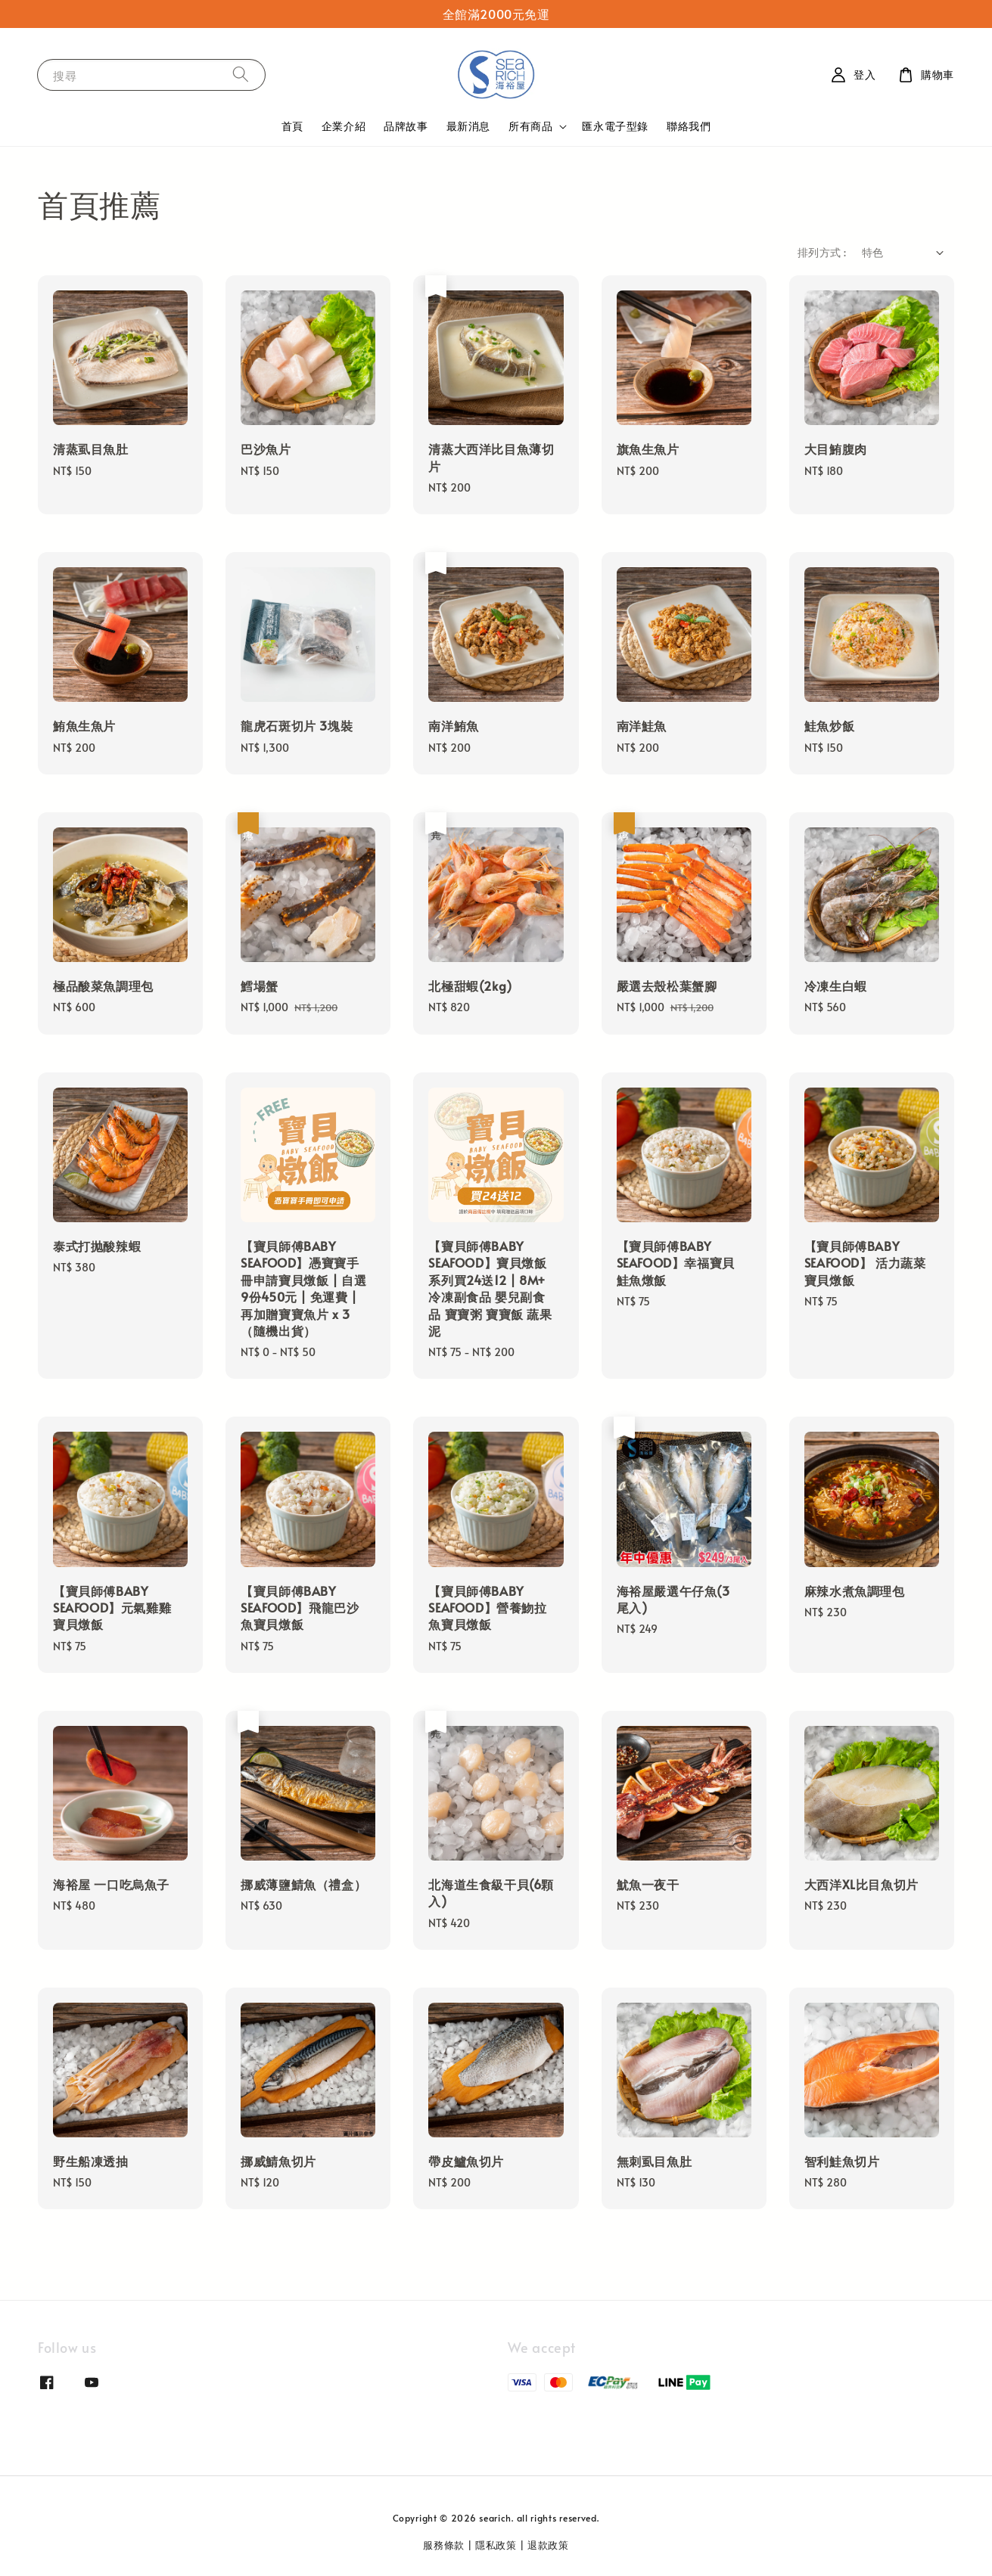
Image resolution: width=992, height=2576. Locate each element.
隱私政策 (496, 2545)
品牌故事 (406, 126)
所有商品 (530, 126)
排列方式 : (822, 252)
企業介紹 (343, 126)
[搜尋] (240, 74)
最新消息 (468, 126)
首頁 (292, 126)
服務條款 (444, 2545)
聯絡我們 (689, 126)
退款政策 (548, 2545)
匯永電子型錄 (615, 126)
